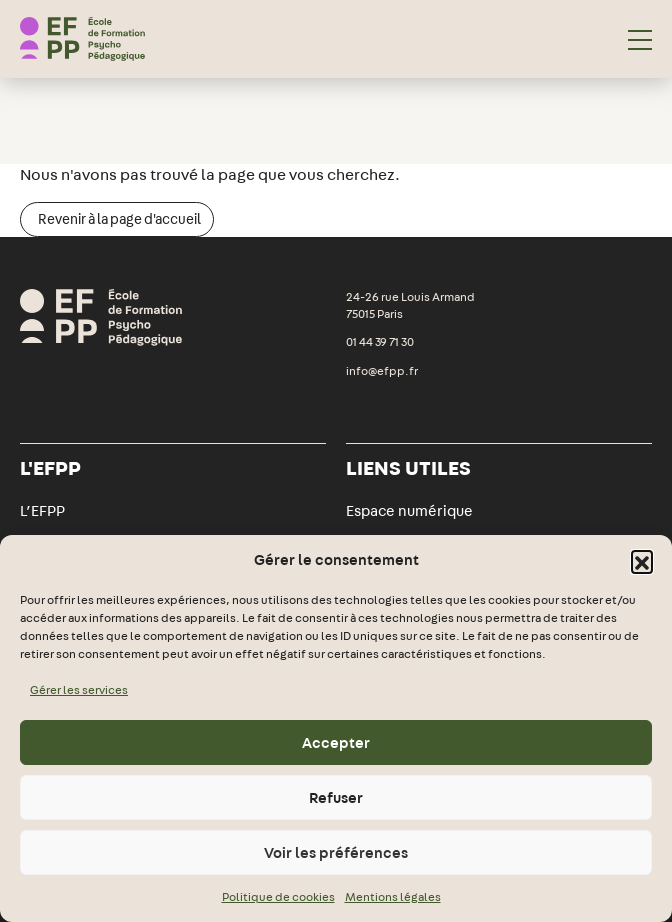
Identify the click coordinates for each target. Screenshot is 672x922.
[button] (642, 561)
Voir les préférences (336, 853)
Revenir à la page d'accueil (119, 219)
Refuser (336, 798)
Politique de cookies (278, 897)
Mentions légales (393, 897)
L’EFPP (42, 511)
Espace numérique (409, 511)
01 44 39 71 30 (380, 342)
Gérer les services (79, 690)
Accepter (336, 743)
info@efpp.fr (382, 371)
